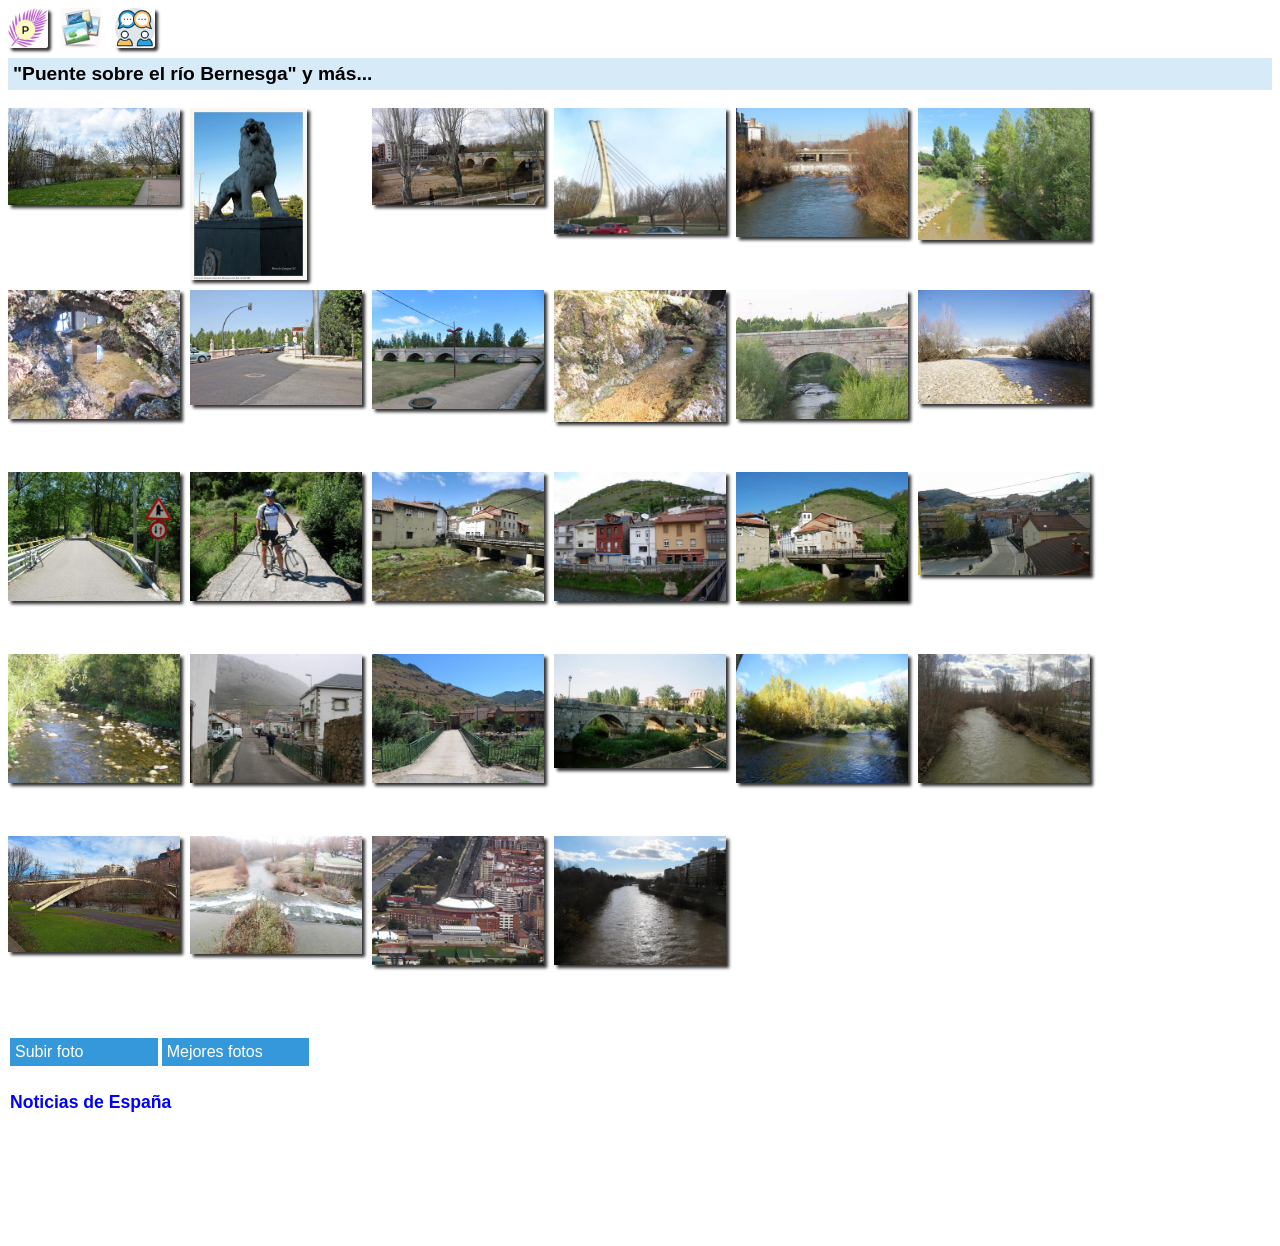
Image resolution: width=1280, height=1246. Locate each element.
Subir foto (49, 1051)
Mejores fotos (215, 1051)
